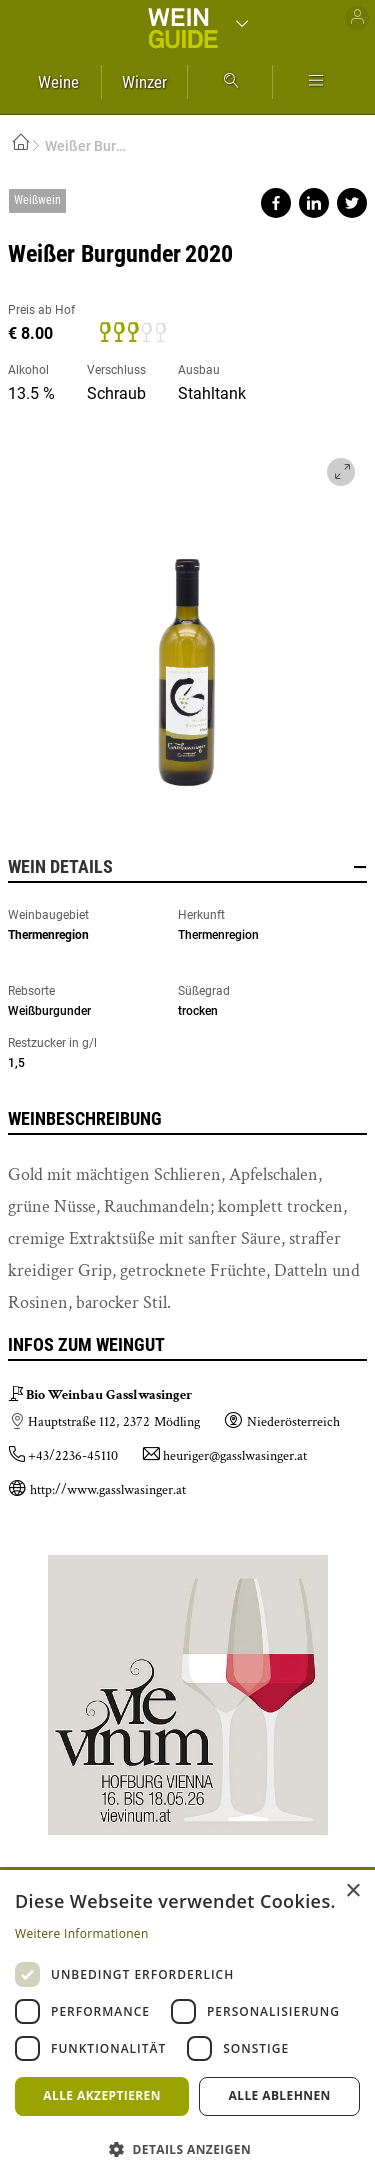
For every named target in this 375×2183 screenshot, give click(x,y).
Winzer (144, 82)
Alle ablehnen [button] (280, 2095)
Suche (230, 82)
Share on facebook (276, 203)
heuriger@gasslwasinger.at (235, 1456)
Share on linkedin (314, 203)
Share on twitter (352, 203)
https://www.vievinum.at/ (188, 1687)
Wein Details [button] (187, 867)
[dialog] (187, 2026)
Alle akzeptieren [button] (102, 2095)
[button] (187, 2148)
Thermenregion (48, 935)
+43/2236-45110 (73, 1456)
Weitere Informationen (82, 1933)
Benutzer (357, 18)
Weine (58, 82)
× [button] (352, 1891)
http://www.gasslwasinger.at (108, 1490)
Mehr (316, 82)
